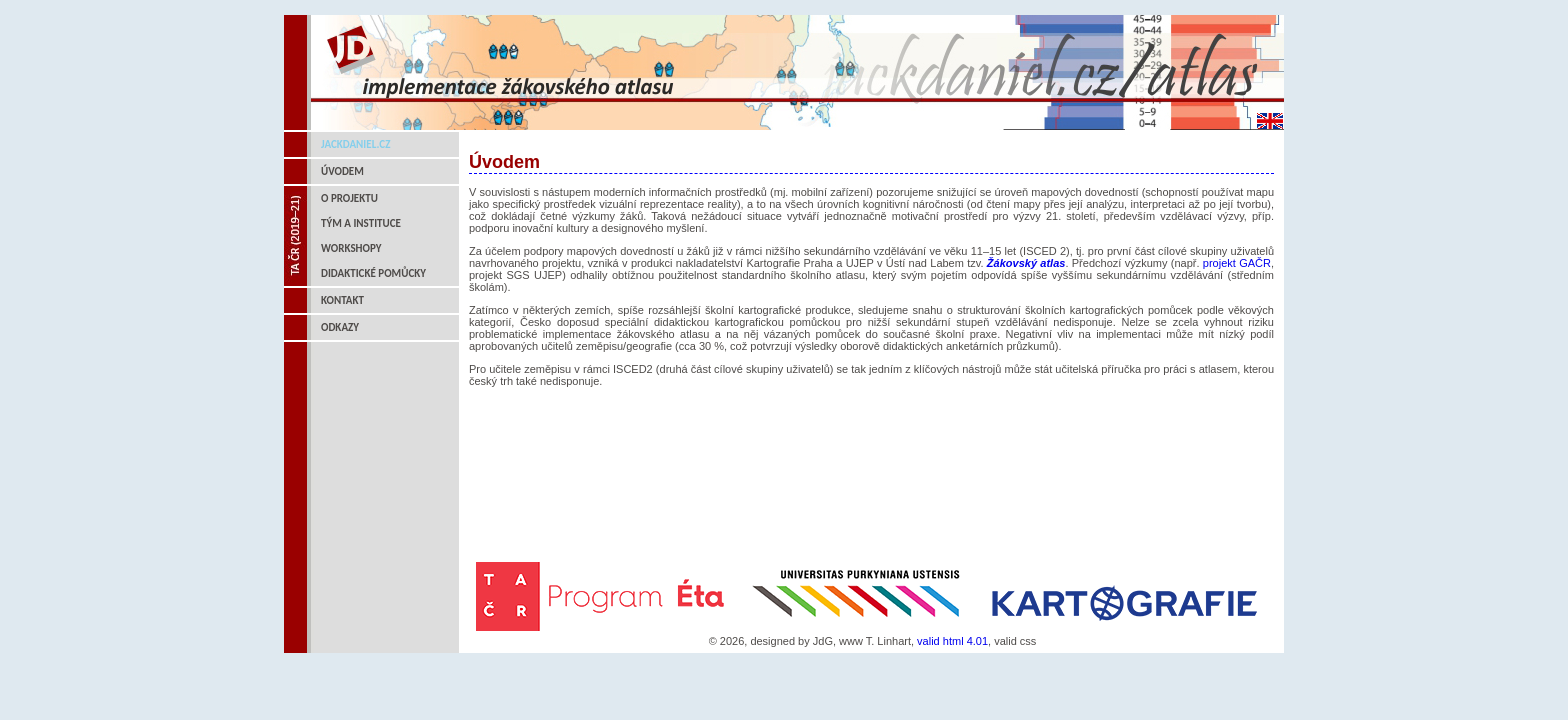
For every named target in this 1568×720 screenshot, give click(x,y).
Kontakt (342, 300)
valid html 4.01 (952, 641)
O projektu (349, 198)
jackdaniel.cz (355, 144)
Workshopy (351, 248)
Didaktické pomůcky (373, 273)
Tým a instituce (361, 223)
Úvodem (342, 171)
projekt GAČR (1237, 263)
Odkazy (340, 327)
